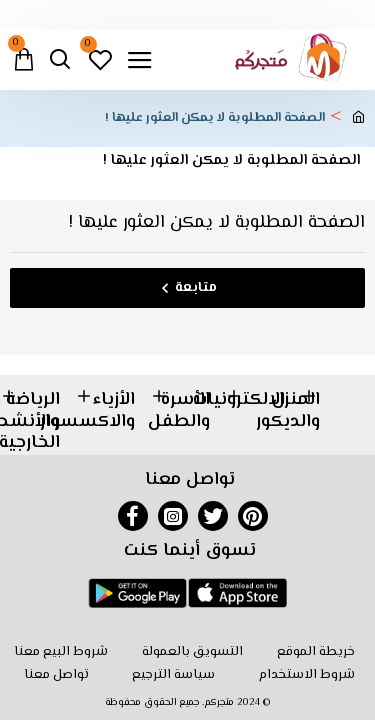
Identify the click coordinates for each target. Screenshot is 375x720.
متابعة (196, 288)
